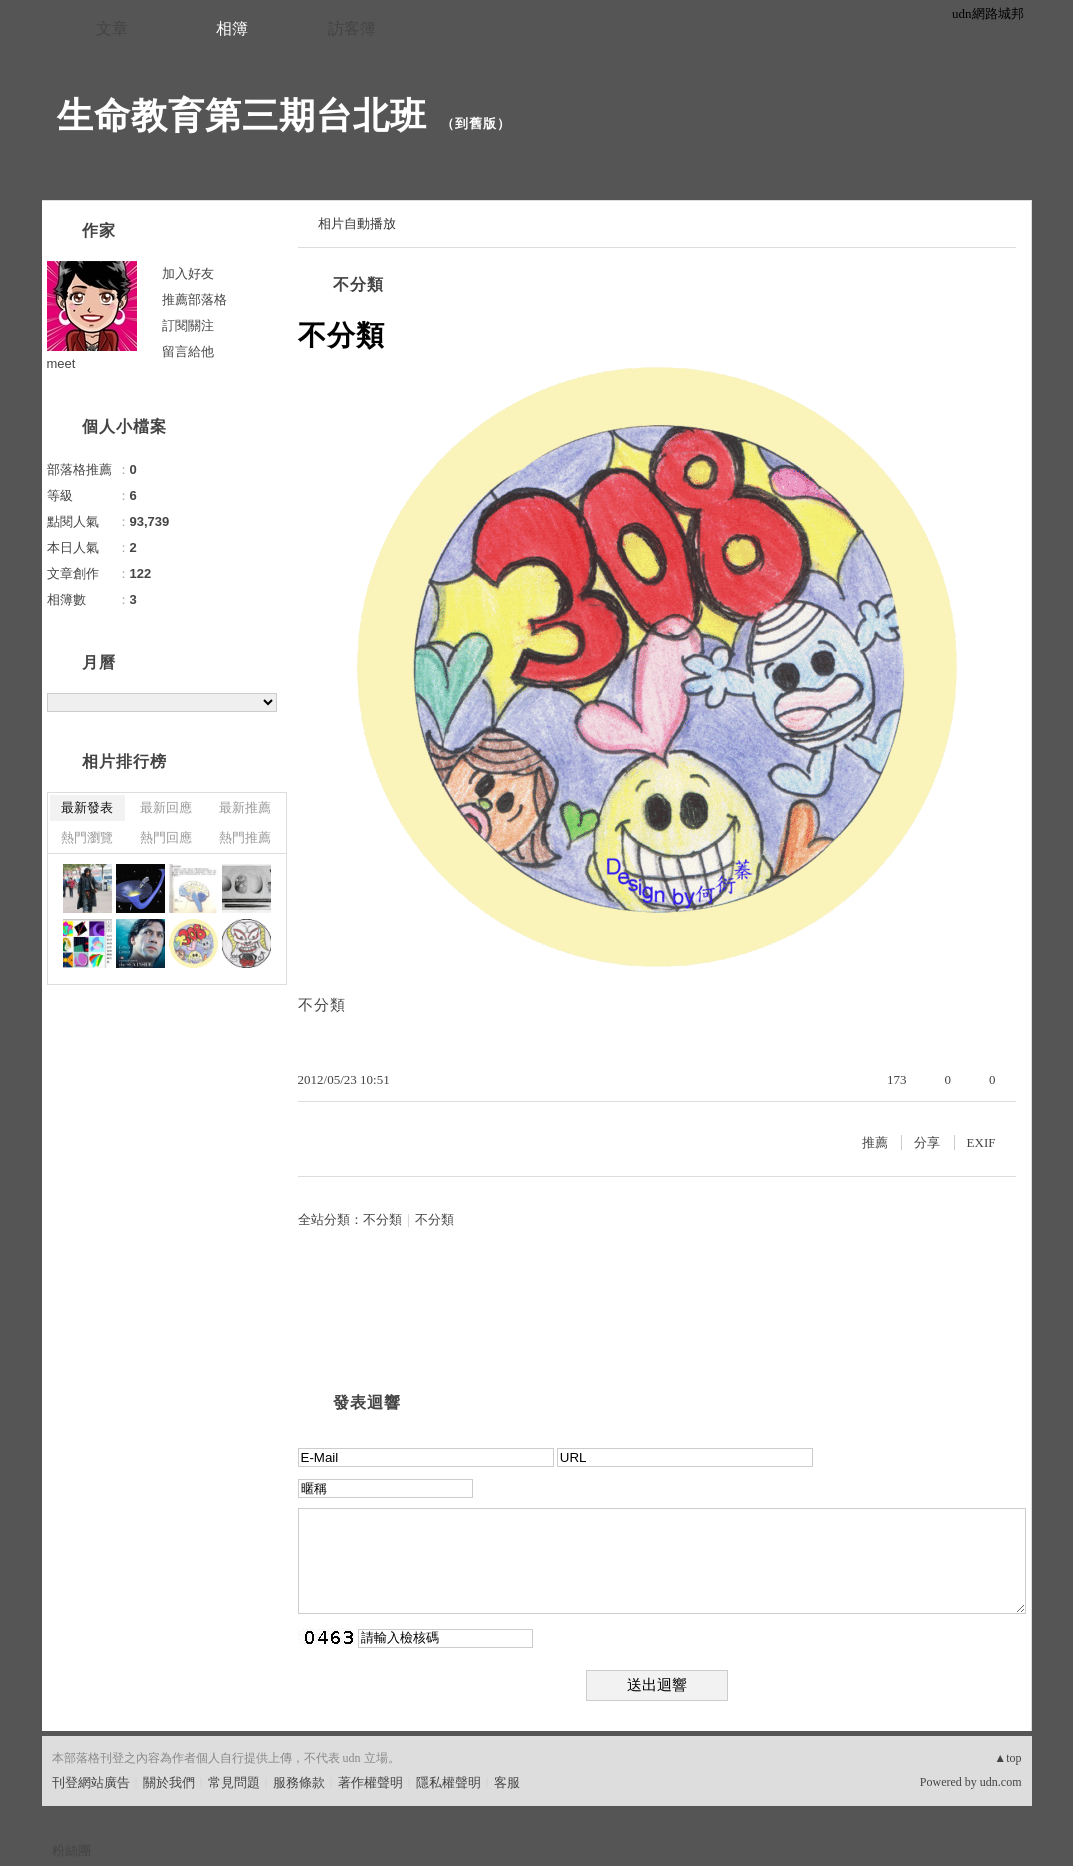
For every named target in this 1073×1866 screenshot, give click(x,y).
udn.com (1001, 1782)
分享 (927, 1142)
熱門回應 (166, 837)
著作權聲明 (370, 1782)
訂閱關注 (188, 325)
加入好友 (188, 273)
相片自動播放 (357, 223)
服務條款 (299, 1782)
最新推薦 (245, 807)
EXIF (981, 1142)
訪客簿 (352, 28)
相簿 (232, 28)
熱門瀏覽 (87, 837)
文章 (112, 28)
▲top (1007, 1758)
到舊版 (476, 123)
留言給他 (188, 351)
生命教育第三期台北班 (242, 115)
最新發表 (87, 807)
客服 (507, 1782)
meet (61, 363)
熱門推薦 (245, 837)
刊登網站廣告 (91, 1782)
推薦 (875, 1142)
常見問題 (234, 1782)
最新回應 (166, 807)
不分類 (358, 284)
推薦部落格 (194, 299)
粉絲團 (71, 1850)
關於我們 (169, 1782)
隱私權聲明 (448, 1782)
